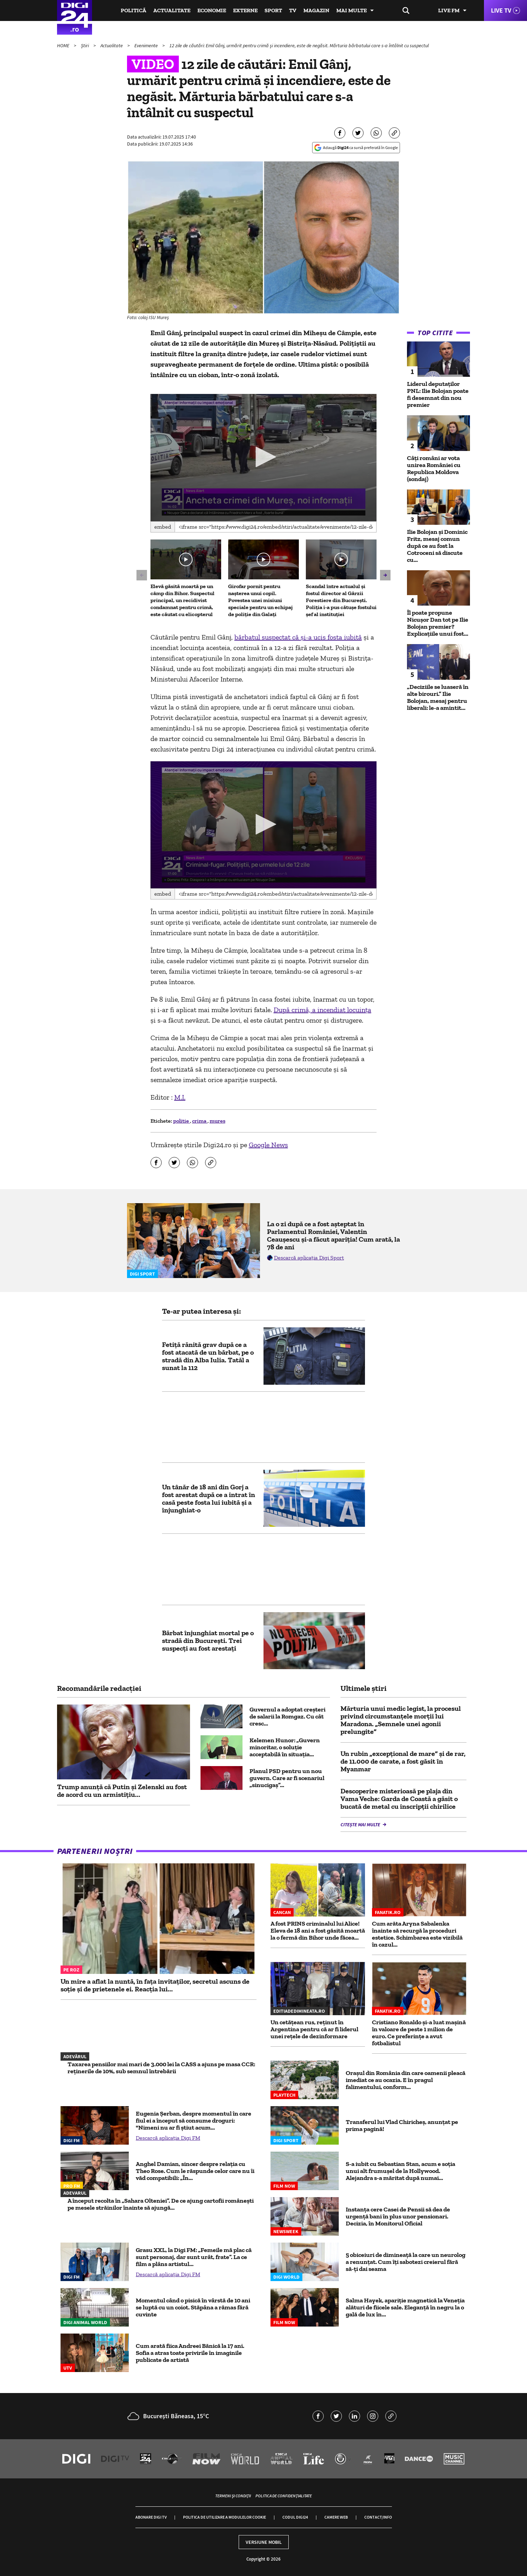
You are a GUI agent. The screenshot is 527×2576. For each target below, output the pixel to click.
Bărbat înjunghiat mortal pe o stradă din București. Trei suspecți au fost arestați (208, 1640)
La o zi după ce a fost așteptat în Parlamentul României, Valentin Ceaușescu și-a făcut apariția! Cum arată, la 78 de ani (333, 1235)
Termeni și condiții (233, 2495)
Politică (133, 10)
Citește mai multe (360, 1824)
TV (292, 10)
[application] (263, 457)
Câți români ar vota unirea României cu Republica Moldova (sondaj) (434, 468)
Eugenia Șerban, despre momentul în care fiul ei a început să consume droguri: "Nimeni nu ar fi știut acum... (193, 2120)
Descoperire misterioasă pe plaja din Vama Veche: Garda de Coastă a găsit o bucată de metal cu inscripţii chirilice (399, 1799)
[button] (263, 457)
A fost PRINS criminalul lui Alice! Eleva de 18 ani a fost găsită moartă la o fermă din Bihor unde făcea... (317, 1930)
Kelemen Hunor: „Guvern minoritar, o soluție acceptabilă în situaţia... (285, 1747)
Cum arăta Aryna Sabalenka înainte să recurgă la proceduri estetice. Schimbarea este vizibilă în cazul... (417, 1934)
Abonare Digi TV (151, 2517)
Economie (211, 10)
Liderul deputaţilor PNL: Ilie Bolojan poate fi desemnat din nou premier (438, 394)
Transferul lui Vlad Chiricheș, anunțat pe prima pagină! (402, 2125)
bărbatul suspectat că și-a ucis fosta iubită (298, 637)
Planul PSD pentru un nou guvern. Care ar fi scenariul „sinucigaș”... (287, 1778)
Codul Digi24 (295, 2517)
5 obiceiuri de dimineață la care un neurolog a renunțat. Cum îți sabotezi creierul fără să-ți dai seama (405, 2262)
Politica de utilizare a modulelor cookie (224, 2517)
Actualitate (171, 10)
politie (181, 1120)
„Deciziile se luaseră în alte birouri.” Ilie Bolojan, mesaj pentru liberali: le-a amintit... (438, 697)
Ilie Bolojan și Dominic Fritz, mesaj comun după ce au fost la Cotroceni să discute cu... (437, 546)
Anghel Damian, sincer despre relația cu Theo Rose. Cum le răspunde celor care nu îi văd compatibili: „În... (195, 2171)
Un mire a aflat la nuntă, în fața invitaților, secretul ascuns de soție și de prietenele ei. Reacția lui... (155, 1985)
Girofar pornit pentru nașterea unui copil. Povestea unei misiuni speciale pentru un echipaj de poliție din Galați (260, 600)
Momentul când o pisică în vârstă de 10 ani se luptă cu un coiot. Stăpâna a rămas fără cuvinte (193, 2307)
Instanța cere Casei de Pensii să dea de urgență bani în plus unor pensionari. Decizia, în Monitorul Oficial (398, 2216)
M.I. (179, 1097)
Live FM (448, 10)
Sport (273, 10)
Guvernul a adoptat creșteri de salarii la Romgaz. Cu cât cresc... (287, 1716)
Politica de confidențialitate (283, 2495)
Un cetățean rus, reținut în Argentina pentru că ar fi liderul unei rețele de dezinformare (314, 2029)
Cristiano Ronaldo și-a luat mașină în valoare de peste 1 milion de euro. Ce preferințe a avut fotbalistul (419, 2032)
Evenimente (146, 45)
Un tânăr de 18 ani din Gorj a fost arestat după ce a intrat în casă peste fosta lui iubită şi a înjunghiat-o (208, 1498)
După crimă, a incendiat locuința (322, 1009)
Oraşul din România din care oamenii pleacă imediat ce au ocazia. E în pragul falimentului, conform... (405, 2080)
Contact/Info (378, 2517)
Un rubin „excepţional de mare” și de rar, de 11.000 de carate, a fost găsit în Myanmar (402, 1761)
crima (200, 1120)
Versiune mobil (264, 2542)
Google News (268, 1145)
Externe (245, 10)
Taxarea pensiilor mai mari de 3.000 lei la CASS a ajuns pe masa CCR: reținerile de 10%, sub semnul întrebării (161, 2067)
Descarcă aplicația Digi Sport (309, 1257)
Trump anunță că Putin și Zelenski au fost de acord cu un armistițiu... (122, 1791)
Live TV (501, 10)
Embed (162, 526)
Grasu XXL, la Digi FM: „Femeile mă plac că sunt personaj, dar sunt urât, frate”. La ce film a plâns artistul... (194, 2257)
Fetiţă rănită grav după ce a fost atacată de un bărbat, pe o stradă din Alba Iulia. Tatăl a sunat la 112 (208, 1356)
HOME (63, 45)
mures (217, 1120)
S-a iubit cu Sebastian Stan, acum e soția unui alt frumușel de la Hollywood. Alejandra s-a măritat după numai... (400, 2171)
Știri (85, 45)
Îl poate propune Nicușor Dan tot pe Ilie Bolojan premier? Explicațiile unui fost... (437, 623)
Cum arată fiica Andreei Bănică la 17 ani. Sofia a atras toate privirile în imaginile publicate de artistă (190, 2353)
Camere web (336, 2517)
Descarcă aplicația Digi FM (168, 2137)
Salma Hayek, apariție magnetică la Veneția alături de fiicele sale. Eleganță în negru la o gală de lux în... (405, 2307)
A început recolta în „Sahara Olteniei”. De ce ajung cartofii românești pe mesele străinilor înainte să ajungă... (161, 2204)
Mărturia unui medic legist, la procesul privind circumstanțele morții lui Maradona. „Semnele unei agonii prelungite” (400, 1720)
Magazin (316, 10)
